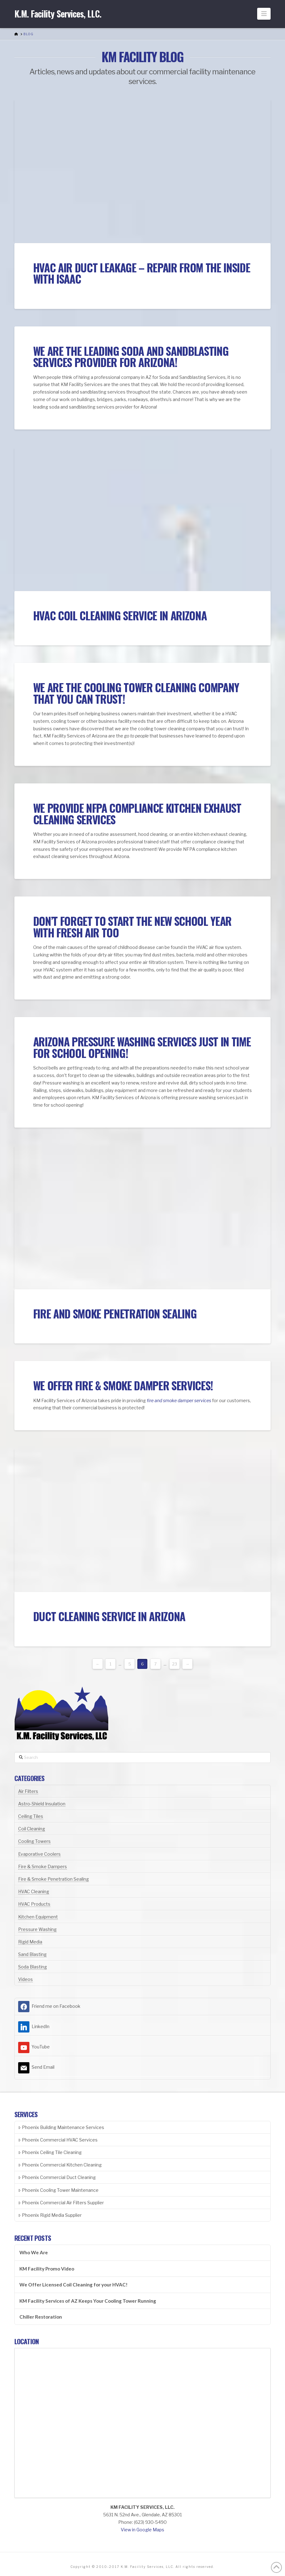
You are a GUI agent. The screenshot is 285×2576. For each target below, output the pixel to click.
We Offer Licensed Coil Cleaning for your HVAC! (73, 2284)
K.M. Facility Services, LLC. (57, 13)
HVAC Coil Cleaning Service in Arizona (120, 615)
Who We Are (33, 2252)
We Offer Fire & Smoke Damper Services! (123, 1385)
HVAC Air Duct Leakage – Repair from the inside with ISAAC (141, 273)
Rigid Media (30, 1941)
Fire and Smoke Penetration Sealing (115, 1313)
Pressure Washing (37, 1929)
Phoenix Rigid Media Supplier (49, 2215)
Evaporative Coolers (39, 1854)
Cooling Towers (34, 1841)
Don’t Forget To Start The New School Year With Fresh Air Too (132, 927)
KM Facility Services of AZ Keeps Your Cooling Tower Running (87, 2301)
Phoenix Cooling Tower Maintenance (58, 2190)
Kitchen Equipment (38, 1916)
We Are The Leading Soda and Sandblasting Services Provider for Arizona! (131, 356)
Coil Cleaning (31, 1828)
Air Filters (28, 1791)
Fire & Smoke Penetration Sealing (53, 1879)
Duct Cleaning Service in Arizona (109, 1616)
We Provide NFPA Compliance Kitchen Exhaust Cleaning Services (137, 813)
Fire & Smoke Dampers (42, 1866)
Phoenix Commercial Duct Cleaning (56, 2177)
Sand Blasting (32, 1954)
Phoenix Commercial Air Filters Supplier (61, 2202)
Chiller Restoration (40, 2317)
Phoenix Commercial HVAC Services (57, 2139)
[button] (264, 14)
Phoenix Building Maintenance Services (61, 2127)
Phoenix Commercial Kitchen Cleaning (59, 2164)
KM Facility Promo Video (46, 2268)
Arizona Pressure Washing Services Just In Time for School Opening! (142, 1047)
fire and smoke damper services (179, 1400)
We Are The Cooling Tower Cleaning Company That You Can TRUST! (136, 693)
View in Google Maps (142, 2529)
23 (174, 1663)
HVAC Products (34, 1904)
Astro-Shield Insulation (41, 1803)
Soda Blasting (32, 1966)
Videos (25, 1979)
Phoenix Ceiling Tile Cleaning (49, 2152)
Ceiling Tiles (30, 1816)
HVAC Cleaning (33, 1891)
